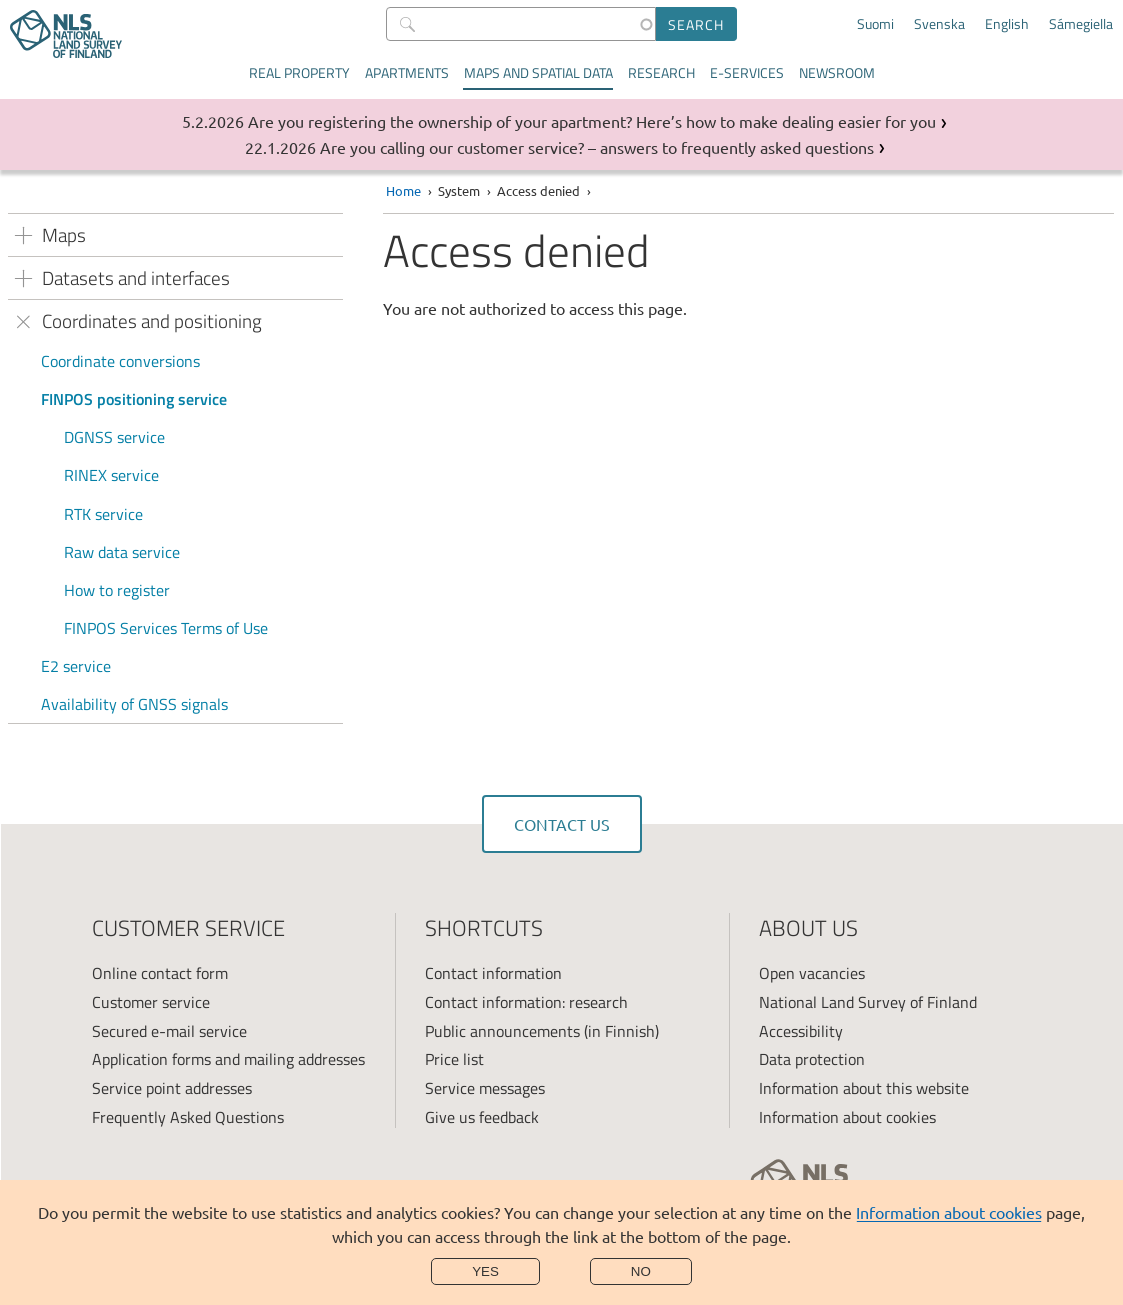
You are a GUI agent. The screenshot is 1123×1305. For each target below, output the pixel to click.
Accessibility (801, 1031)
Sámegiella (1081, 24)
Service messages (485, 1088)
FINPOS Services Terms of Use (166, 628)
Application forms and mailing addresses (228, 1059)
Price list (454, 1059)
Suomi (875, 24)
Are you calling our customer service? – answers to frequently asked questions (597, 147)
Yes (485, 1271)
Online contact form (160, 973)
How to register (117, 590)
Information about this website (864, 1088)
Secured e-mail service (169, 1031)
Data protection (812, 1059)
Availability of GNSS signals (134, 704)
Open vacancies (812, 973)
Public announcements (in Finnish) (542, 1031)
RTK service (103, 514)
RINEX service (111, 475)
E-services (747, 72)
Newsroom (837, 72)
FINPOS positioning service (134, 399)
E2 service (76, 666)
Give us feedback (482, 1117)
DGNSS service (114, 437)
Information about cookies (949, 1212)
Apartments (407, 72)
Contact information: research (526, 1002)
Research (661, 72)
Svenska (939, 24)
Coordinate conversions (120, 361)
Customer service (151, 1002)
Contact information (493, 973)
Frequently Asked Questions (188, 1117)
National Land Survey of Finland (868, 1002)
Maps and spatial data (538, 72)
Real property (299, 72)
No (641, 1271)
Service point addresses (172, 1088)
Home (403, 190)
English (1007, 24)
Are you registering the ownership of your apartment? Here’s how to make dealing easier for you (592, 121)
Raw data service (122, 552)
